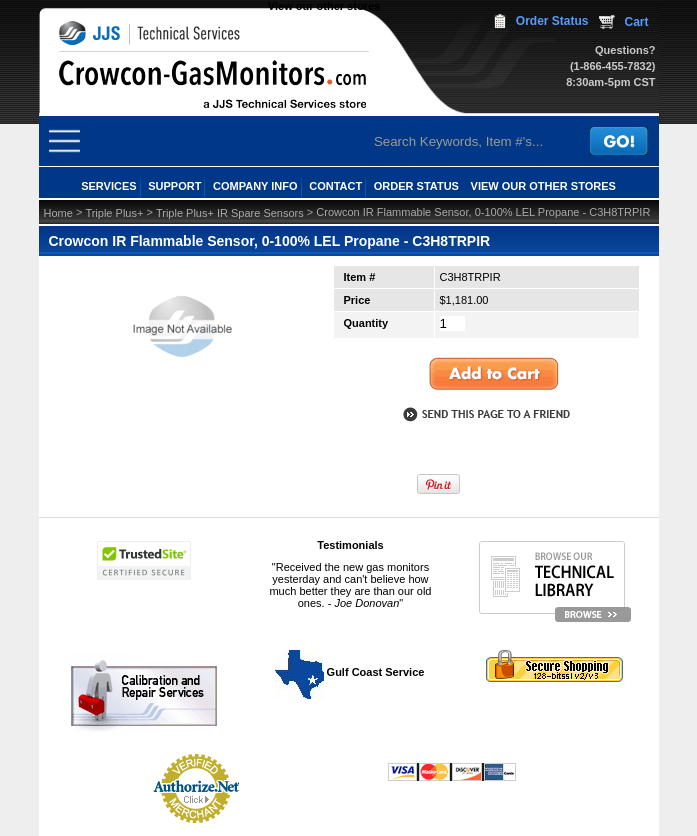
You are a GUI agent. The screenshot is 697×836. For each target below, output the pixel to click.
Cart (636, 22)
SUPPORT (174, 186)
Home (58, 213)
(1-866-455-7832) (613, 66)
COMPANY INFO (255, 186)
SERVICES (108, 186)
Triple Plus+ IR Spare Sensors (230, 213)
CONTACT (335, 186)
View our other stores (324, 6)
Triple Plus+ (114, 213)
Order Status (552, 21)
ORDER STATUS (416, 186)
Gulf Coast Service (351, 672)
